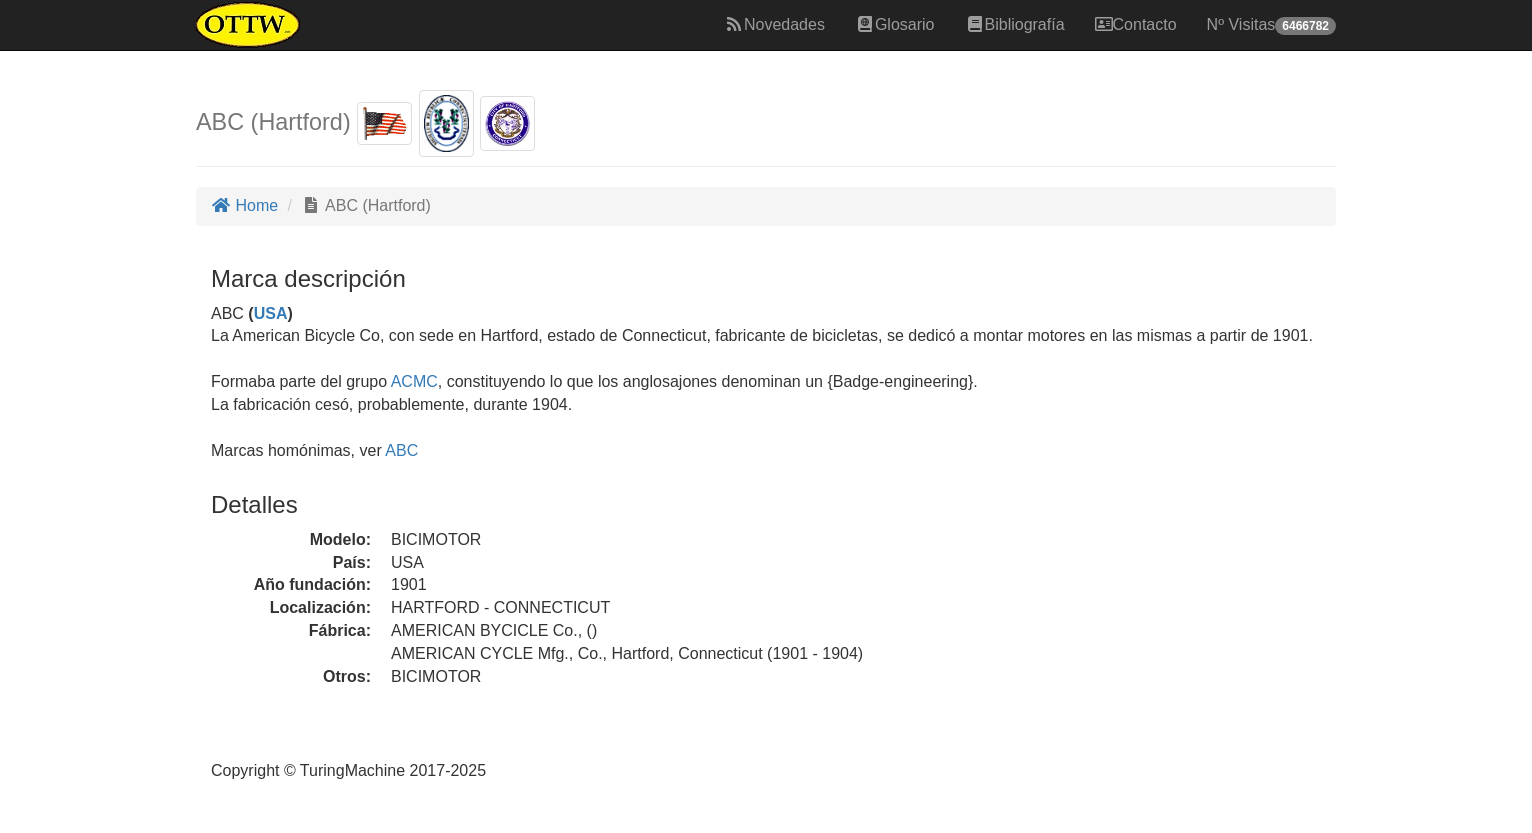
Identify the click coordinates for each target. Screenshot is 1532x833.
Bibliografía (1015, 24)
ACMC (414, 381)
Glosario (895, 24)
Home (244, 205)
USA (271, 313)
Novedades (774, 24)
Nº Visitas (1271, 25)
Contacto (1136, 24)
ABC (401, 450)
